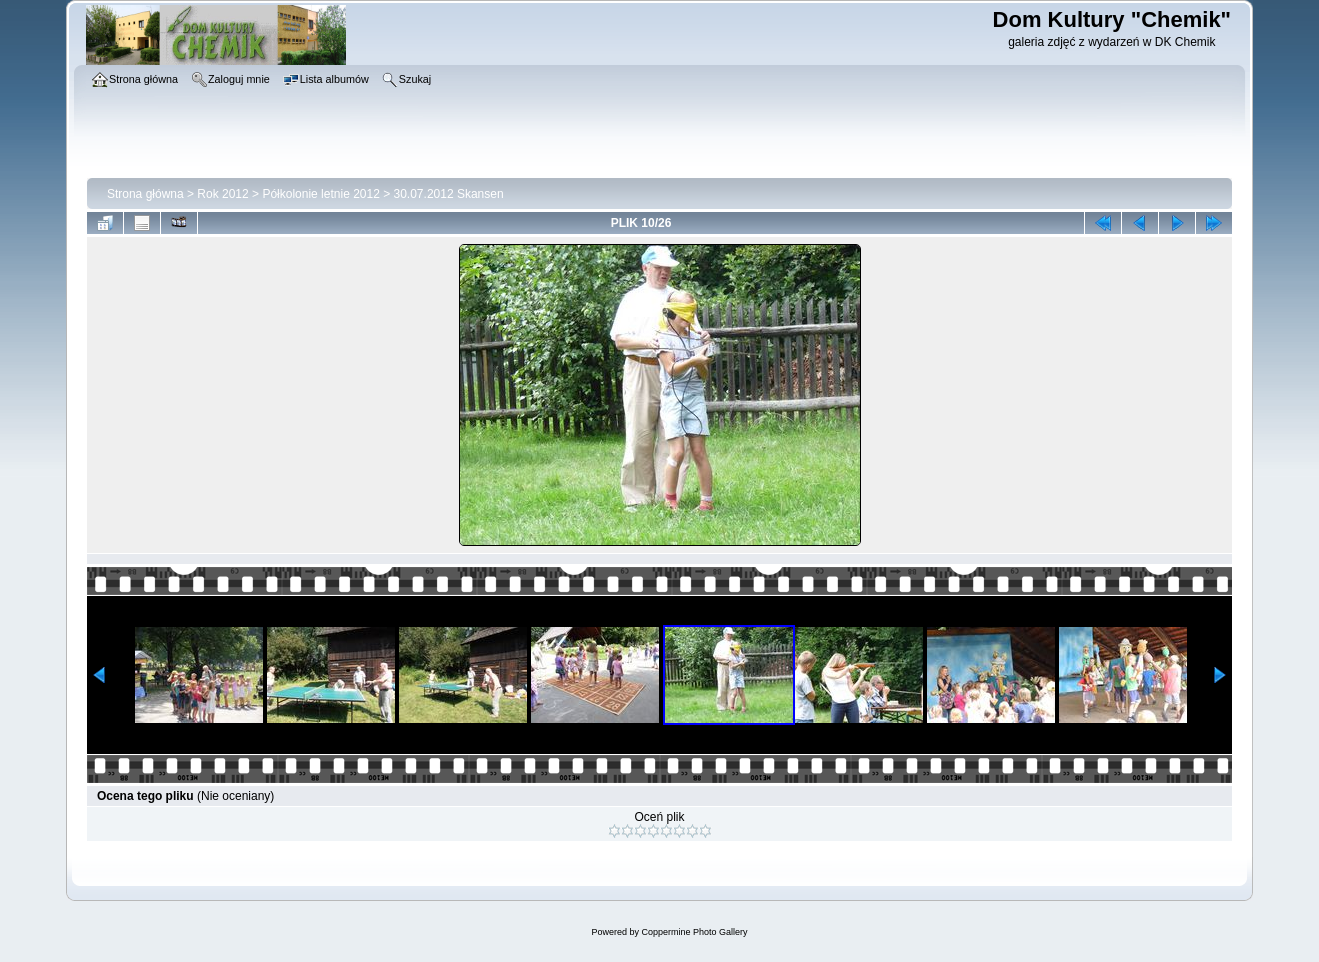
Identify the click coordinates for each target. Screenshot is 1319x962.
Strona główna (145, 194)
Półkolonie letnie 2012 (320, 194)
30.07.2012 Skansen (449, 194)
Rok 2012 (222, 194)
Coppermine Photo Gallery (694, 932)
